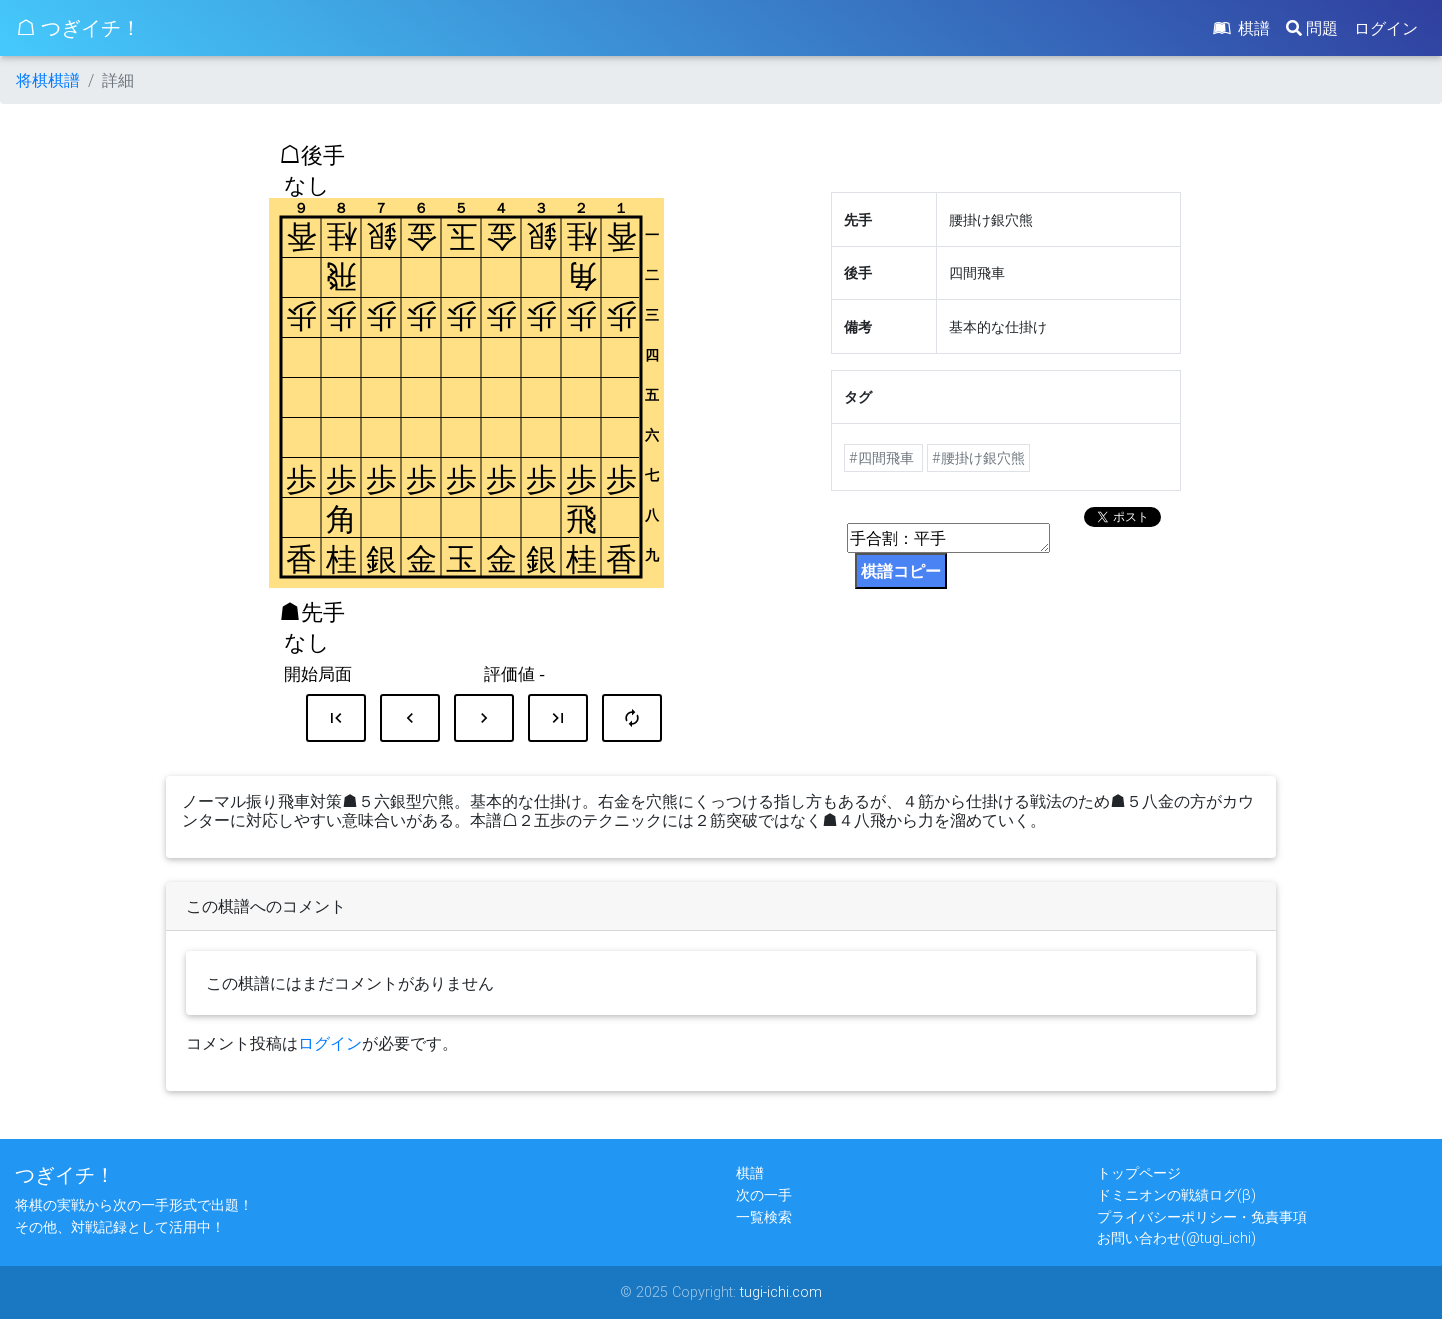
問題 (1312, 28)
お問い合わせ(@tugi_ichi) (1176, 1238)
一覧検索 (764, 1217)
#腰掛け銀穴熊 (978, 458)
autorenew (632, 718)
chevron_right (484, 718)
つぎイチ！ (65, 1174)
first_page (336, 718)
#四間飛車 (883, 458)
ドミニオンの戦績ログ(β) (1176, 1195)
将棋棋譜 (48, 80)
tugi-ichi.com (781, 1292)
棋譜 (1240, 28)
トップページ (1139, 1173)
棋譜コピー (901, 571)
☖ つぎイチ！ (78, 27)
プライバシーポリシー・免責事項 (1202, 1217)
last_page (558, 718)
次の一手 (764, 1195)
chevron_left (410, 718)
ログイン (1386, 28)
